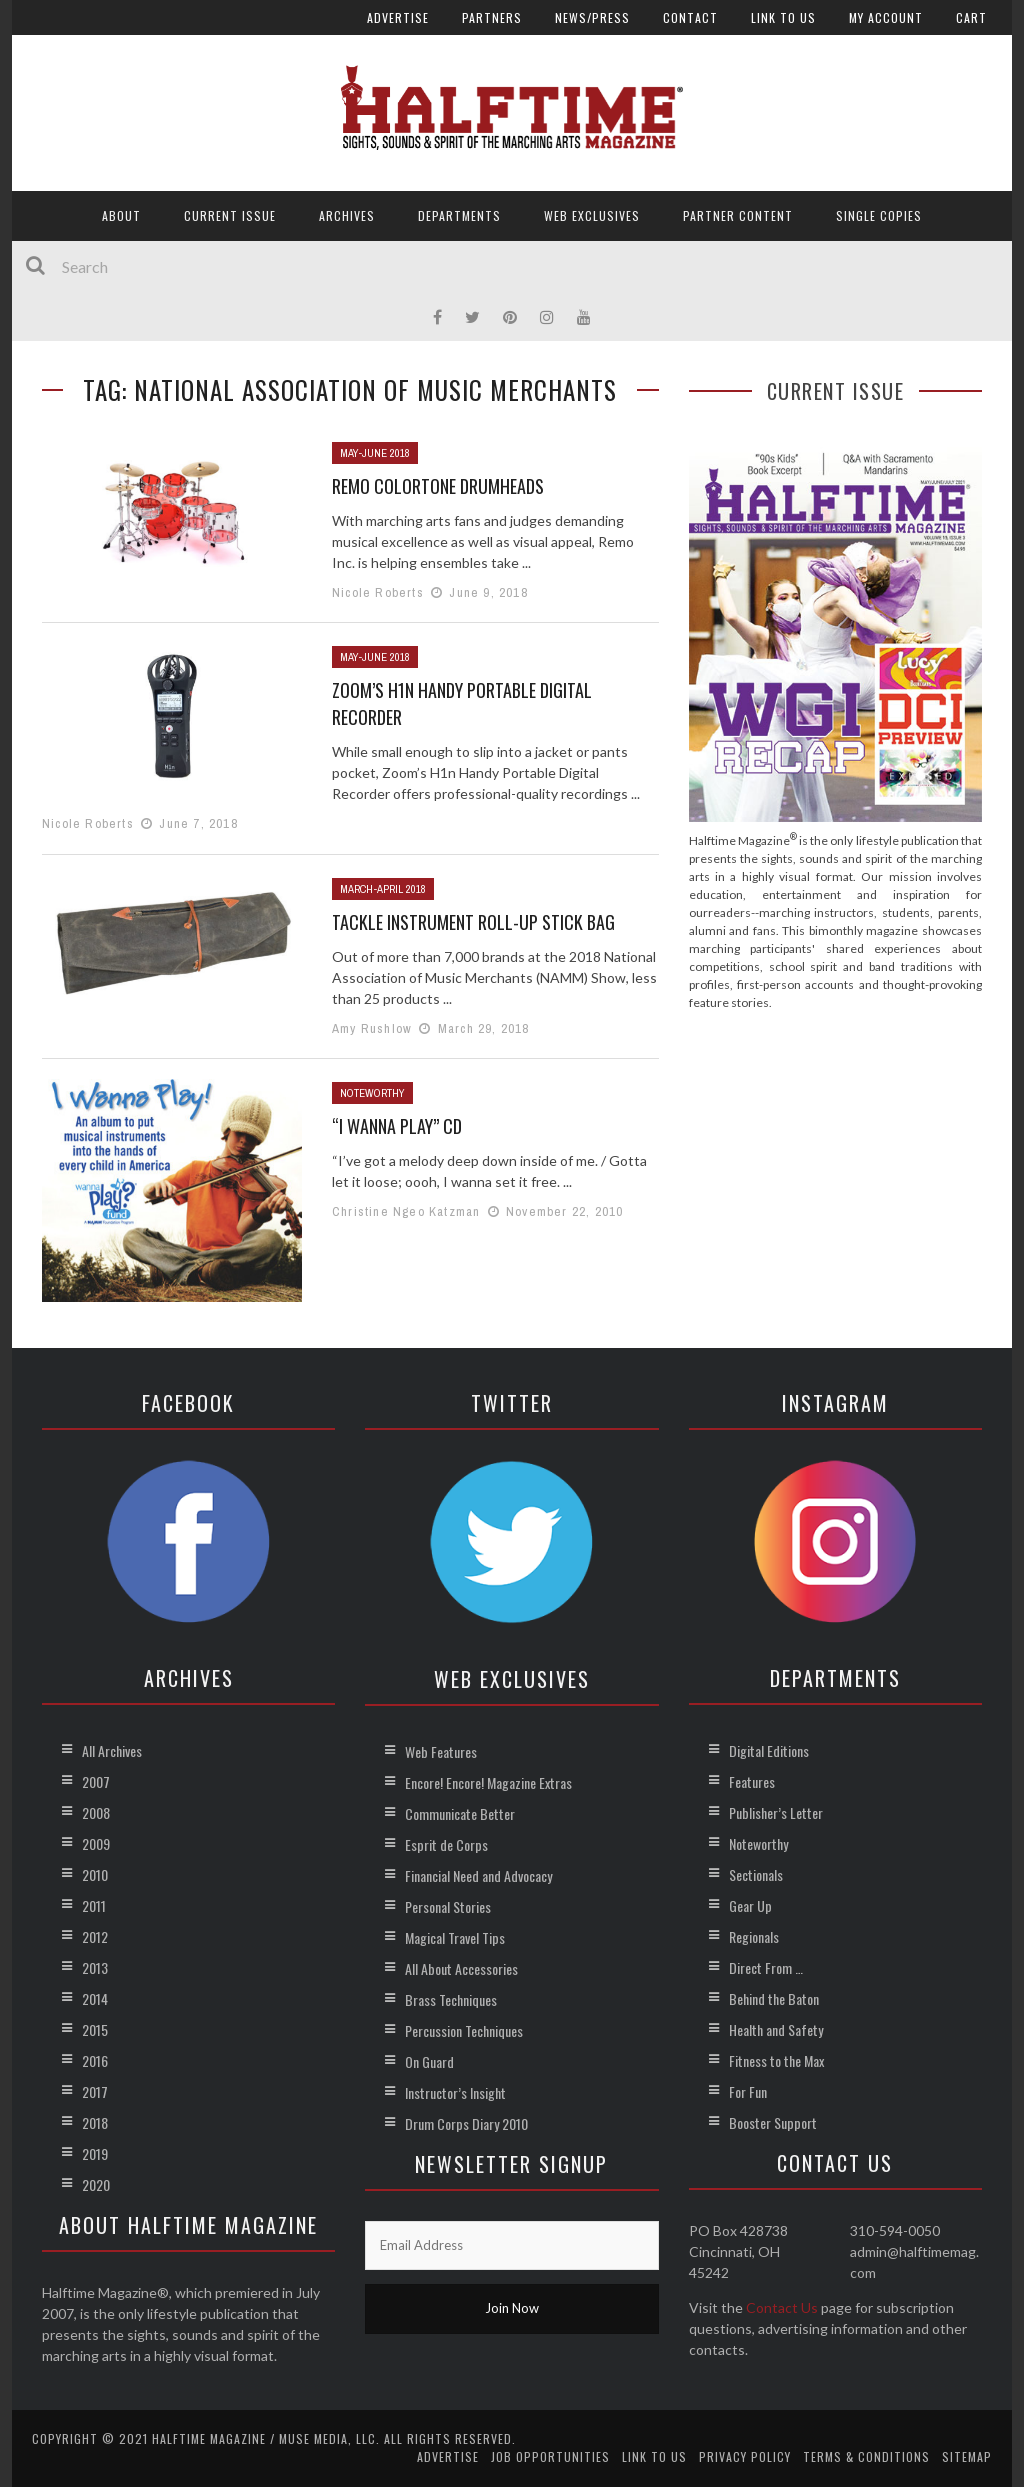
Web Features (441, 1751)
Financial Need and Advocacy (478, 1875)
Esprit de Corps (446, 1844)
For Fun (748, 2091)
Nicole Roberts (378, 592)
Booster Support (773, 2122)
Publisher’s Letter (776, 1812)
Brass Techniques (451, 1999)
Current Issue (230, 215)
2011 (94, 1905)
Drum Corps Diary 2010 (466, 2123)
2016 (95, 2060)
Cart (971, 17)
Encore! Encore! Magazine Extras (488, 1782)
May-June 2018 (375, 453)
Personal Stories (448, 1906)
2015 (95, 2029)
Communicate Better (460, 1813)
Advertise (398, 17)
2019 (95, 2153)
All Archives (112, 1750)
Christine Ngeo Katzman (406, 1211)
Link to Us (783, 17)
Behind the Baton (774, 1998)
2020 (96, 2184)
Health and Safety (776, 2029)
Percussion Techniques (464, 2030)
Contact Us (782, 2307)
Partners (492, 17)
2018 (95, 2122)
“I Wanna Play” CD (397, 1126)
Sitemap (967, 2456)
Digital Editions (769, 1750)
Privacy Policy (745, 2456)
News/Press (592, 17)
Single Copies (879, 215)
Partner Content (738, 215)
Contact (690, 17)
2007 (96, 1781)
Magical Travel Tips (455, 1937)
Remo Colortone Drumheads (438, 486)
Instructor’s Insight (455, 2092)
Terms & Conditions (866, 2456)
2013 (95, 1967)
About (121, 215)
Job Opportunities (550, 2456)
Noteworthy (372, 1093)
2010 (95, 1874)
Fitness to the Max (776, 2060)
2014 (95, 1998)
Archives (347, 215)
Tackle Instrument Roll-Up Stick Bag (473, 922)
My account (886, 17)
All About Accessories (461, 1968)
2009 (96, 1843)
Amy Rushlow (372, 1028)
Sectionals (756, 1874)
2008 (96, 1812)
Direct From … (766, 1967)
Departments (459, 215)
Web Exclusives (592, 215)
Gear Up (750, 1905)
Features (752, 1781)
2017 (95, 2091)
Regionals (754, 1936)
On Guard (429, 2061)
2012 (95, 1936)
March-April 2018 (383, 889)
